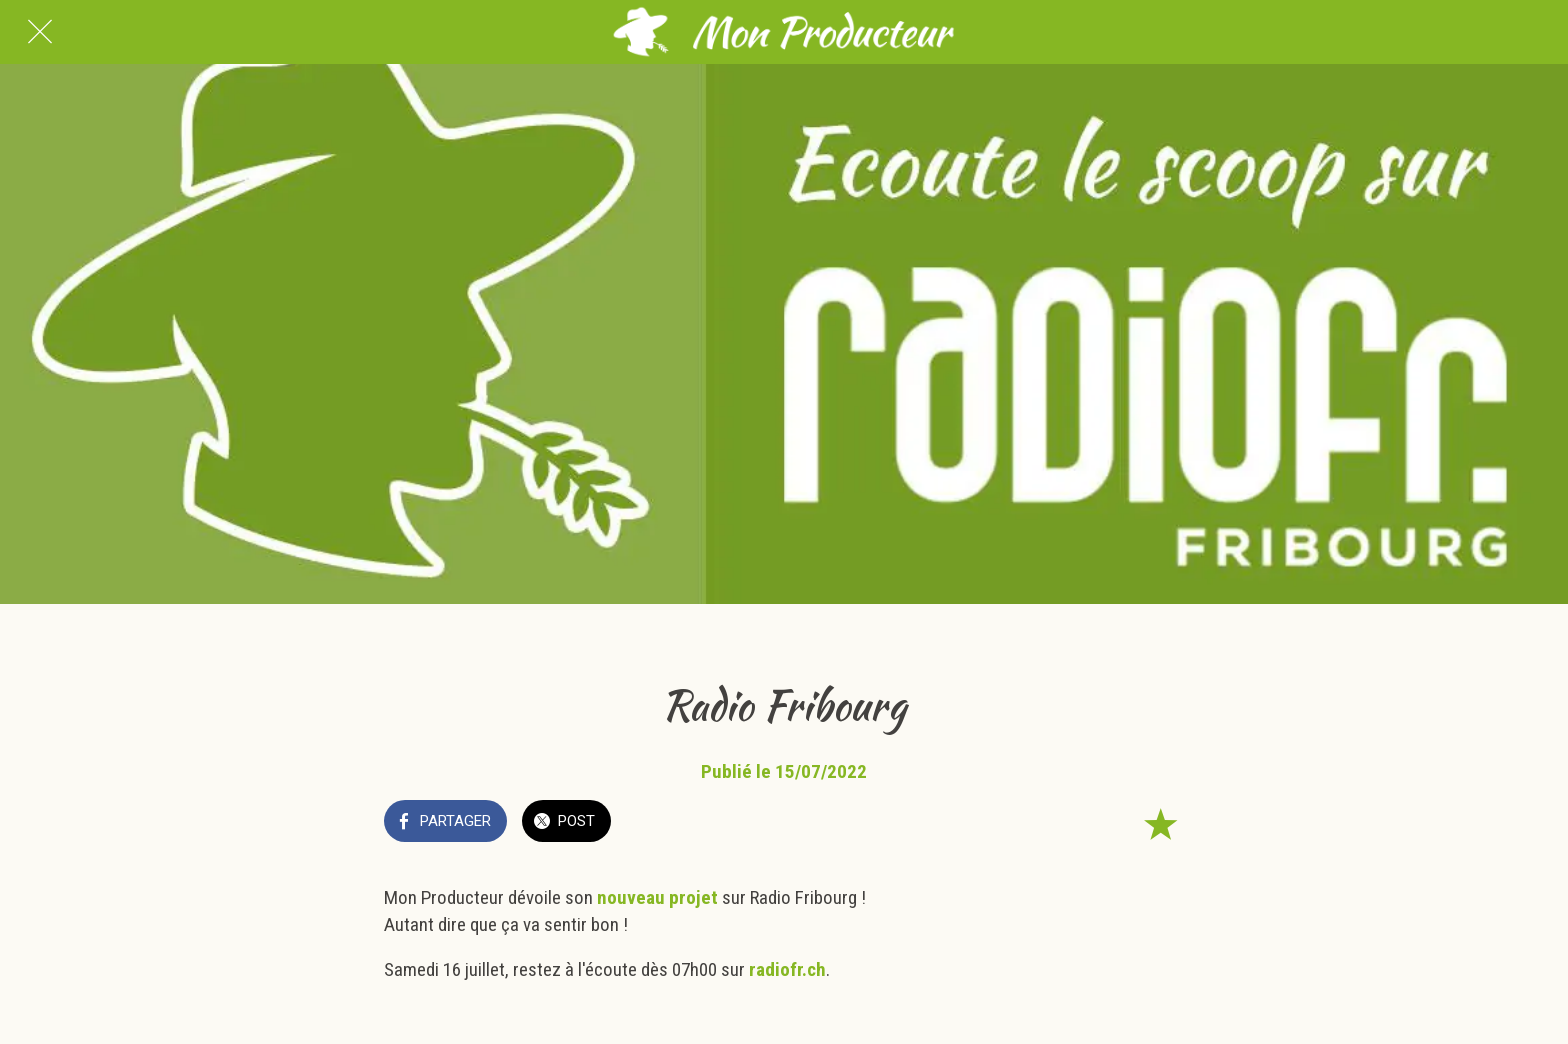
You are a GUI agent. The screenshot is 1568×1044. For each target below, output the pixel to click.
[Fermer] (40, 32)
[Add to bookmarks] (1160, 823)
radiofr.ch (787, 969)
